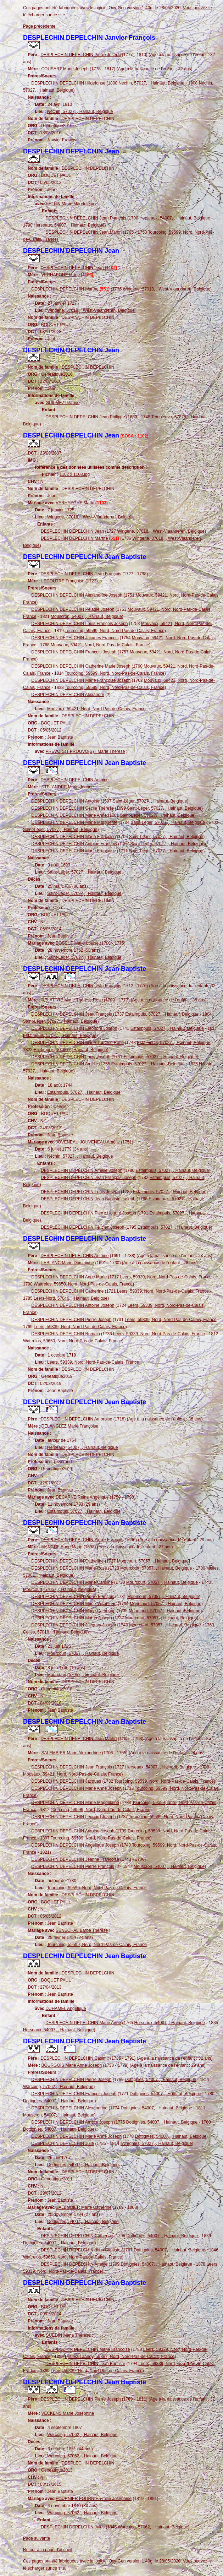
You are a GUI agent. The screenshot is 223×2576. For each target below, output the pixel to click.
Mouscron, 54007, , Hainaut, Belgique (86, 616)
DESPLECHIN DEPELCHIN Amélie (64, 1063)
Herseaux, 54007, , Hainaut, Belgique (174, 218)
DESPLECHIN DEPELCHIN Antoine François (74, 843)
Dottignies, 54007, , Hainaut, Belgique (160, 2079)
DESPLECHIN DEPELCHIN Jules (73, 2527)
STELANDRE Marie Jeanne (67, 786)
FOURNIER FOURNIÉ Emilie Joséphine (94, 2498)
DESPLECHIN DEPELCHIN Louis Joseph (70, 1056)
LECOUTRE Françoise (62, 580)
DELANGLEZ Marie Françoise (69, 1426)
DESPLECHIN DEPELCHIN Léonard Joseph (73, 1816)
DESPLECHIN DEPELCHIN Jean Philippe (85, 416)
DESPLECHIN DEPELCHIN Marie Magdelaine (75, 1802)
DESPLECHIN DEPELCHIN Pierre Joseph (80, 54)
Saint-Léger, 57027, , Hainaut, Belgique (150, 801)
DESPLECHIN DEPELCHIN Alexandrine (69, 2107)
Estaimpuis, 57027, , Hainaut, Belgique (162, 1014)
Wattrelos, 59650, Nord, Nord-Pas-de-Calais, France (83, 1284)
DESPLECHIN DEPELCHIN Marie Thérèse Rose (77, 1042)
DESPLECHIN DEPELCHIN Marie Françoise (73, 836)
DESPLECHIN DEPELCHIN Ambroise (76, 1419)
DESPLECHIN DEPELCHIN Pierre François (81, 1539)
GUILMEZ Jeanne (62, 402)
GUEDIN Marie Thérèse (67, 2335)
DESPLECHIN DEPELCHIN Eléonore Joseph (74, 1028)
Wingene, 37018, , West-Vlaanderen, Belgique (166, 289)
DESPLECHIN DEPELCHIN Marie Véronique (73, 1603)
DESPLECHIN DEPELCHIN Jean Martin (83, 232)
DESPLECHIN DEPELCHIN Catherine (67, 1291)
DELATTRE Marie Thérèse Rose (72, 1000)
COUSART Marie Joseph (65, 68)
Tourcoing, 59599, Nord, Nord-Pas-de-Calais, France (115, 630)
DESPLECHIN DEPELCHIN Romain (65, 1333)
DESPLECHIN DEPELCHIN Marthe (70, 289)
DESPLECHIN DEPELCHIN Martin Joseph (71, 1617)
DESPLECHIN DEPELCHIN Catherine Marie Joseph (80, 666)
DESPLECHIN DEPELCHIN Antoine (74, 779)
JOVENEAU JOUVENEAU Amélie (88, 1142)
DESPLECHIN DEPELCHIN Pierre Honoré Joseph (88, 1213)
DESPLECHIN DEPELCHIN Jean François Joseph (88, 1177)
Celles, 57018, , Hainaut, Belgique (55, 1632)
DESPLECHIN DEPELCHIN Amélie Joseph (81, 1170)
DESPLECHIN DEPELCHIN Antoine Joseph (72, 1305)
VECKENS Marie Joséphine (67, 2413)
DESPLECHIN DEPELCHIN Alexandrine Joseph (76, 595)
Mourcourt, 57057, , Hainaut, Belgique (153, 1561)
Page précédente (39, 26)
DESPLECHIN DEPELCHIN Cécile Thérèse (72, 808)
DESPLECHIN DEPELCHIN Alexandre (67, 694)
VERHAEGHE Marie (67, 274)
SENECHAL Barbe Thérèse (82, 1930)
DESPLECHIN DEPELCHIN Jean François (85, 218)
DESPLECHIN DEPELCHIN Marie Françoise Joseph (80, 680)
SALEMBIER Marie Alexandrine (71, 1752)
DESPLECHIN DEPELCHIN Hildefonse (68, 83)
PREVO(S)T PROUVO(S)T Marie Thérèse (85, 751)
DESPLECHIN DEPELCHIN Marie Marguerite (74, 822)
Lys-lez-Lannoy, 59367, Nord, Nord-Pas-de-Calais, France (119, 2356)
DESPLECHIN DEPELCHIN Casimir (74, 2058)
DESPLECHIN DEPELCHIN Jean (78, 267)
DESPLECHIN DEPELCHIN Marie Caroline (72, 1582)
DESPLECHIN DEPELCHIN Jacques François (74, 637)
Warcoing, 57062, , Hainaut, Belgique (58, 2086)
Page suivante (36, 2538)
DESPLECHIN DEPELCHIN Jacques (66, 1781)
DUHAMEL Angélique (65, 2008)
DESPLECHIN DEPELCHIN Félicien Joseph (82, 1227)
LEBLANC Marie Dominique (67, 1262)
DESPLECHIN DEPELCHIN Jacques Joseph (73, 1625)
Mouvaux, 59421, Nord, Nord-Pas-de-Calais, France (100, 644)
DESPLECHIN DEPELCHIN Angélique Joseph (75, 1845)
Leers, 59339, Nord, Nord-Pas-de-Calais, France (166, 1277)
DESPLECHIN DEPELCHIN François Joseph (73, 652)
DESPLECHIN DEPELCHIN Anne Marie (69, 1277)
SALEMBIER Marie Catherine (83, 2207)
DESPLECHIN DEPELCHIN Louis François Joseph (79, 623)
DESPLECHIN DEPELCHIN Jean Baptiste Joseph (88, 1198)
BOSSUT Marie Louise (77, 943)
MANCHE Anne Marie (61, 1546)
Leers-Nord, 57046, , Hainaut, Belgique (70, 1298)
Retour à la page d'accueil (47, 2549)
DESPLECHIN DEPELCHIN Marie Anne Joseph (76, 1788)
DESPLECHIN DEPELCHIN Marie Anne (69, 815)
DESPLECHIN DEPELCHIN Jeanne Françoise (75, 1859)
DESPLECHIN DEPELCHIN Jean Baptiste (81, 2250)
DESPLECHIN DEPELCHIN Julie (62, 2143)
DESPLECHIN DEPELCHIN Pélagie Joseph (72, 609)
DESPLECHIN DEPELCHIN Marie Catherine (73, 1610)
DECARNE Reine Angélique (82, 1497)
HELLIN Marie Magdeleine (70, 203)
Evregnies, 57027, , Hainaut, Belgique (156, 2143)
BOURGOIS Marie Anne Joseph (71, 2065)
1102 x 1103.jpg (75, 474)
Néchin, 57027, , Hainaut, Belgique (151, 83)
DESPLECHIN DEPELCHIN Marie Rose (69, 1568)
